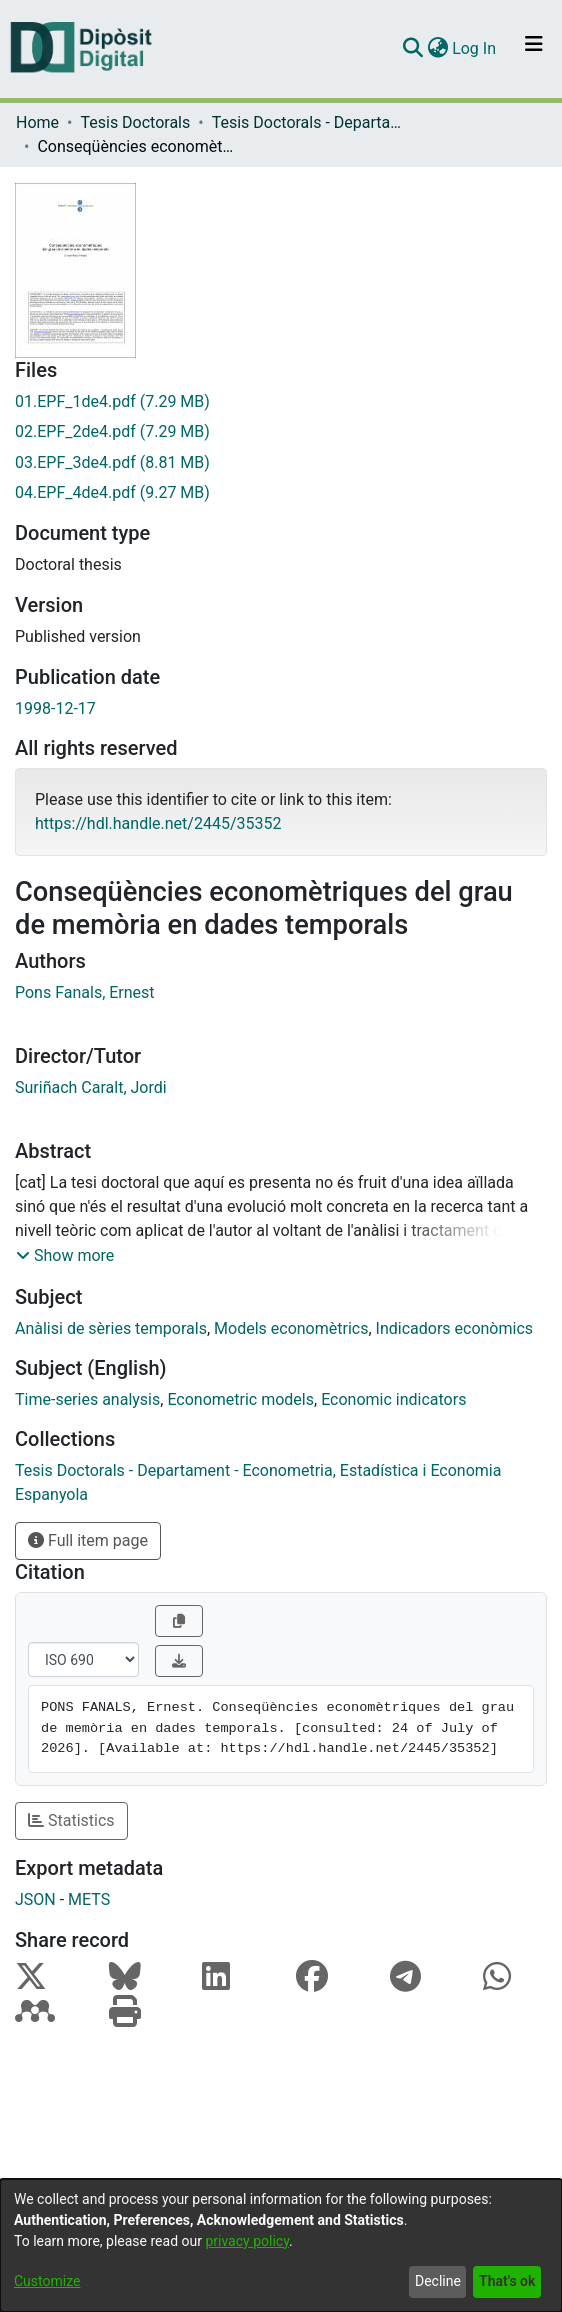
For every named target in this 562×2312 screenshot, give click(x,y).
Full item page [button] (88, 1540)
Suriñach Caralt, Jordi (91, 1087)
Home (37, 122)
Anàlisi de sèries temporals (111, 1328)
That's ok (507, 2281)
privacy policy (247, 2241)
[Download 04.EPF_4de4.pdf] (281, 493)
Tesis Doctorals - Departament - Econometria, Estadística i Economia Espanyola (312, 122)
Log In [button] (475, 48)
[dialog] (281, 2245)
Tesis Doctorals (135, 122)
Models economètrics (291, 1328)
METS (89, 1899)
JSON (35, 1899)
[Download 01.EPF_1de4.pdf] (281, 402)
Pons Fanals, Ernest (85, 992)
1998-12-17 (55, 708)
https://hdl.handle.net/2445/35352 (158, 823)
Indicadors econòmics (454, 1328)
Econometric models (240, 1399)
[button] (65, 1256)
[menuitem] (437, 49)
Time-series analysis (87, 1399)
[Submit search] (412, 49)
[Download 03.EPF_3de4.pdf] (281, 463)
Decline (438, 2281)
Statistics (71, 1820)
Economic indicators (393, 1399)
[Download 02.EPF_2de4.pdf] (281, 432)
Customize (47, 2281)
